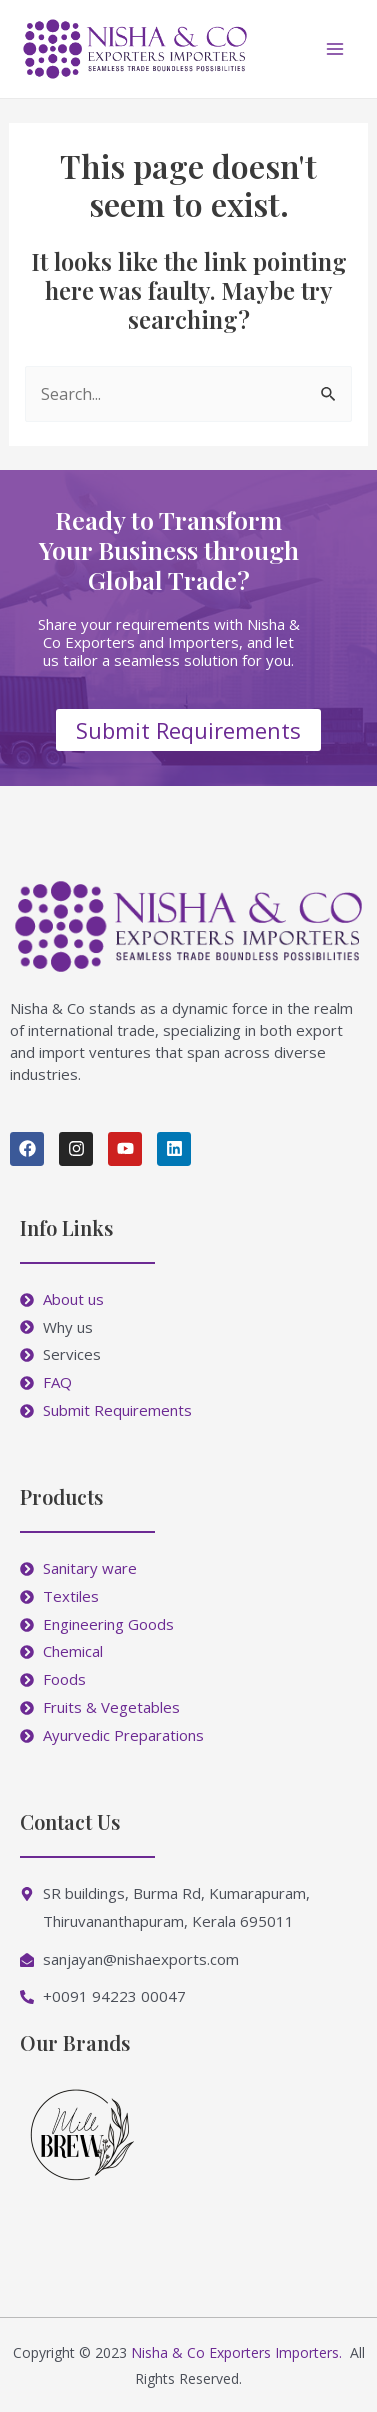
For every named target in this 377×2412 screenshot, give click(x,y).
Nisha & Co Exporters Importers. (236, 2352)
